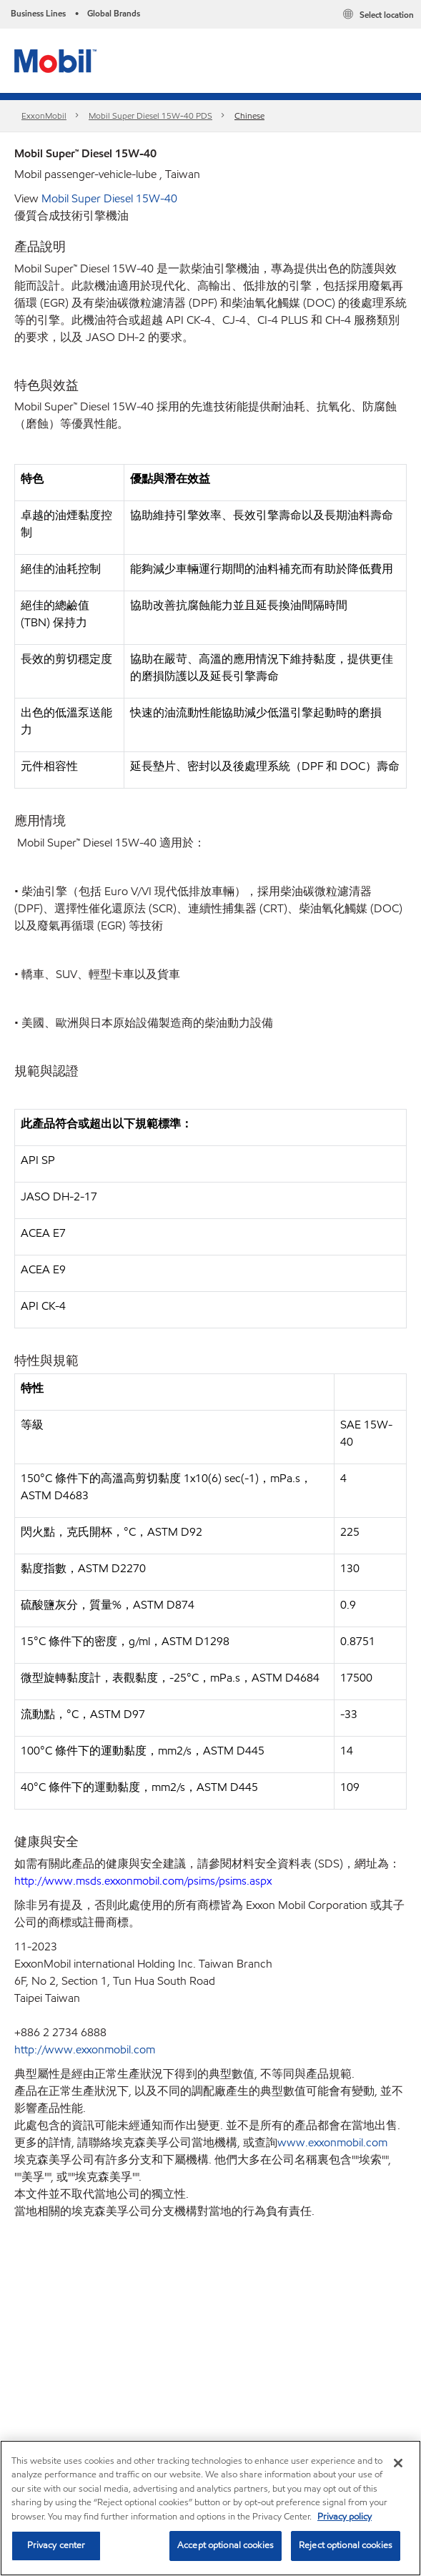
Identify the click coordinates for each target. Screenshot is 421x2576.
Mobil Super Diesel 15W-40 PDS (150, 115)
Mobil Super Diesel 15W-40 (109, 198)
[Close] (398, 2463)
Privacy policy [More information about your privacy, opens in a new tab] (344, 2516)
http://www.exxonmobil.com (84, 2049)
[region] (210, 2508)
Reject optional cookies (345, 2545)
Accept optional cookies (225, 2545)
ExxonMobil (43, 115)
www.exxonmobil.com (332, 2142)
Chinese (249, 115)
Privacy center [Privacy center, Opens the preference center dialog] (56, 2545)
